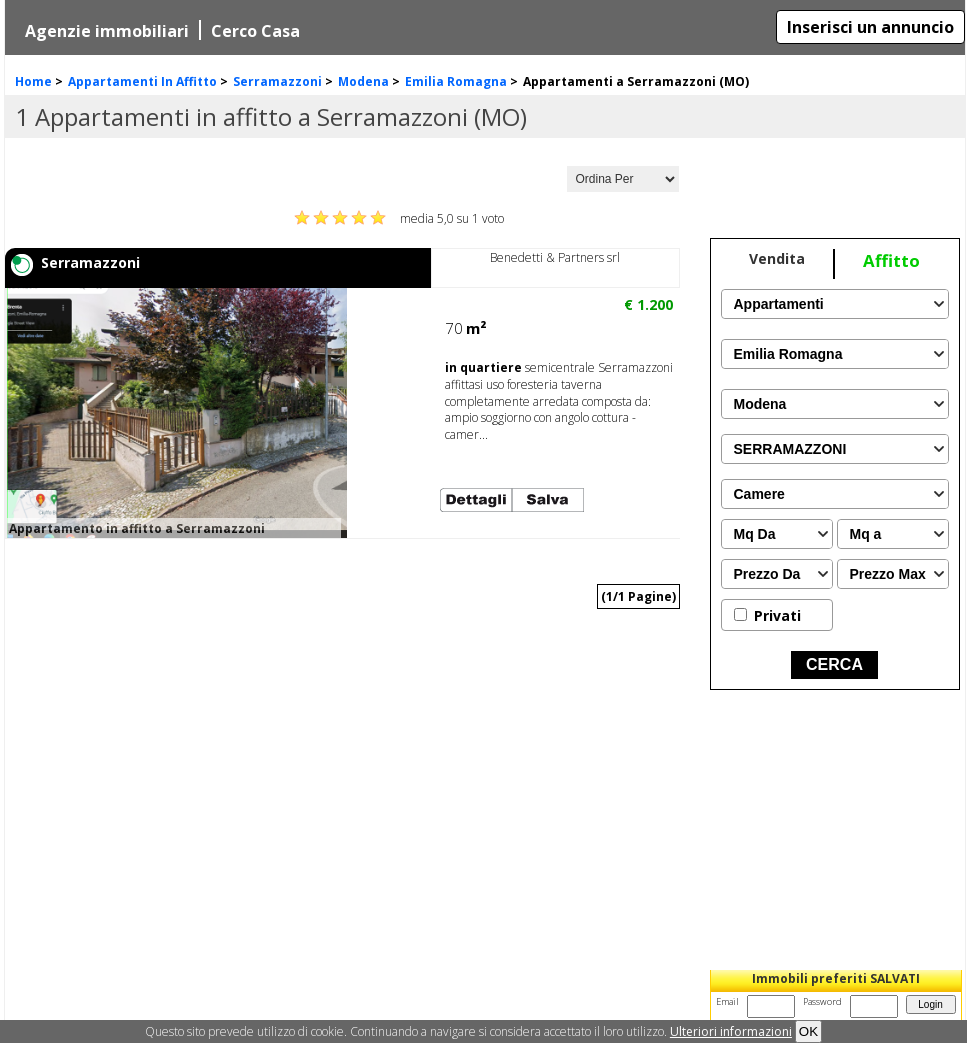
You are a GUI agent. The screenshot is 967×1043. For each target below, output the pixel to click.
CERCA (834, 664)
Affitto (891, 260)
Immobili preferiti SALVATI (836, 978)
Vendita (777, 258)
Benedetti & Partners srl (555, 257)
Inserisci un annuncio (870, 27)
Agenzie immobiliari (107, 31)
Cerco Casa (255, 31)
